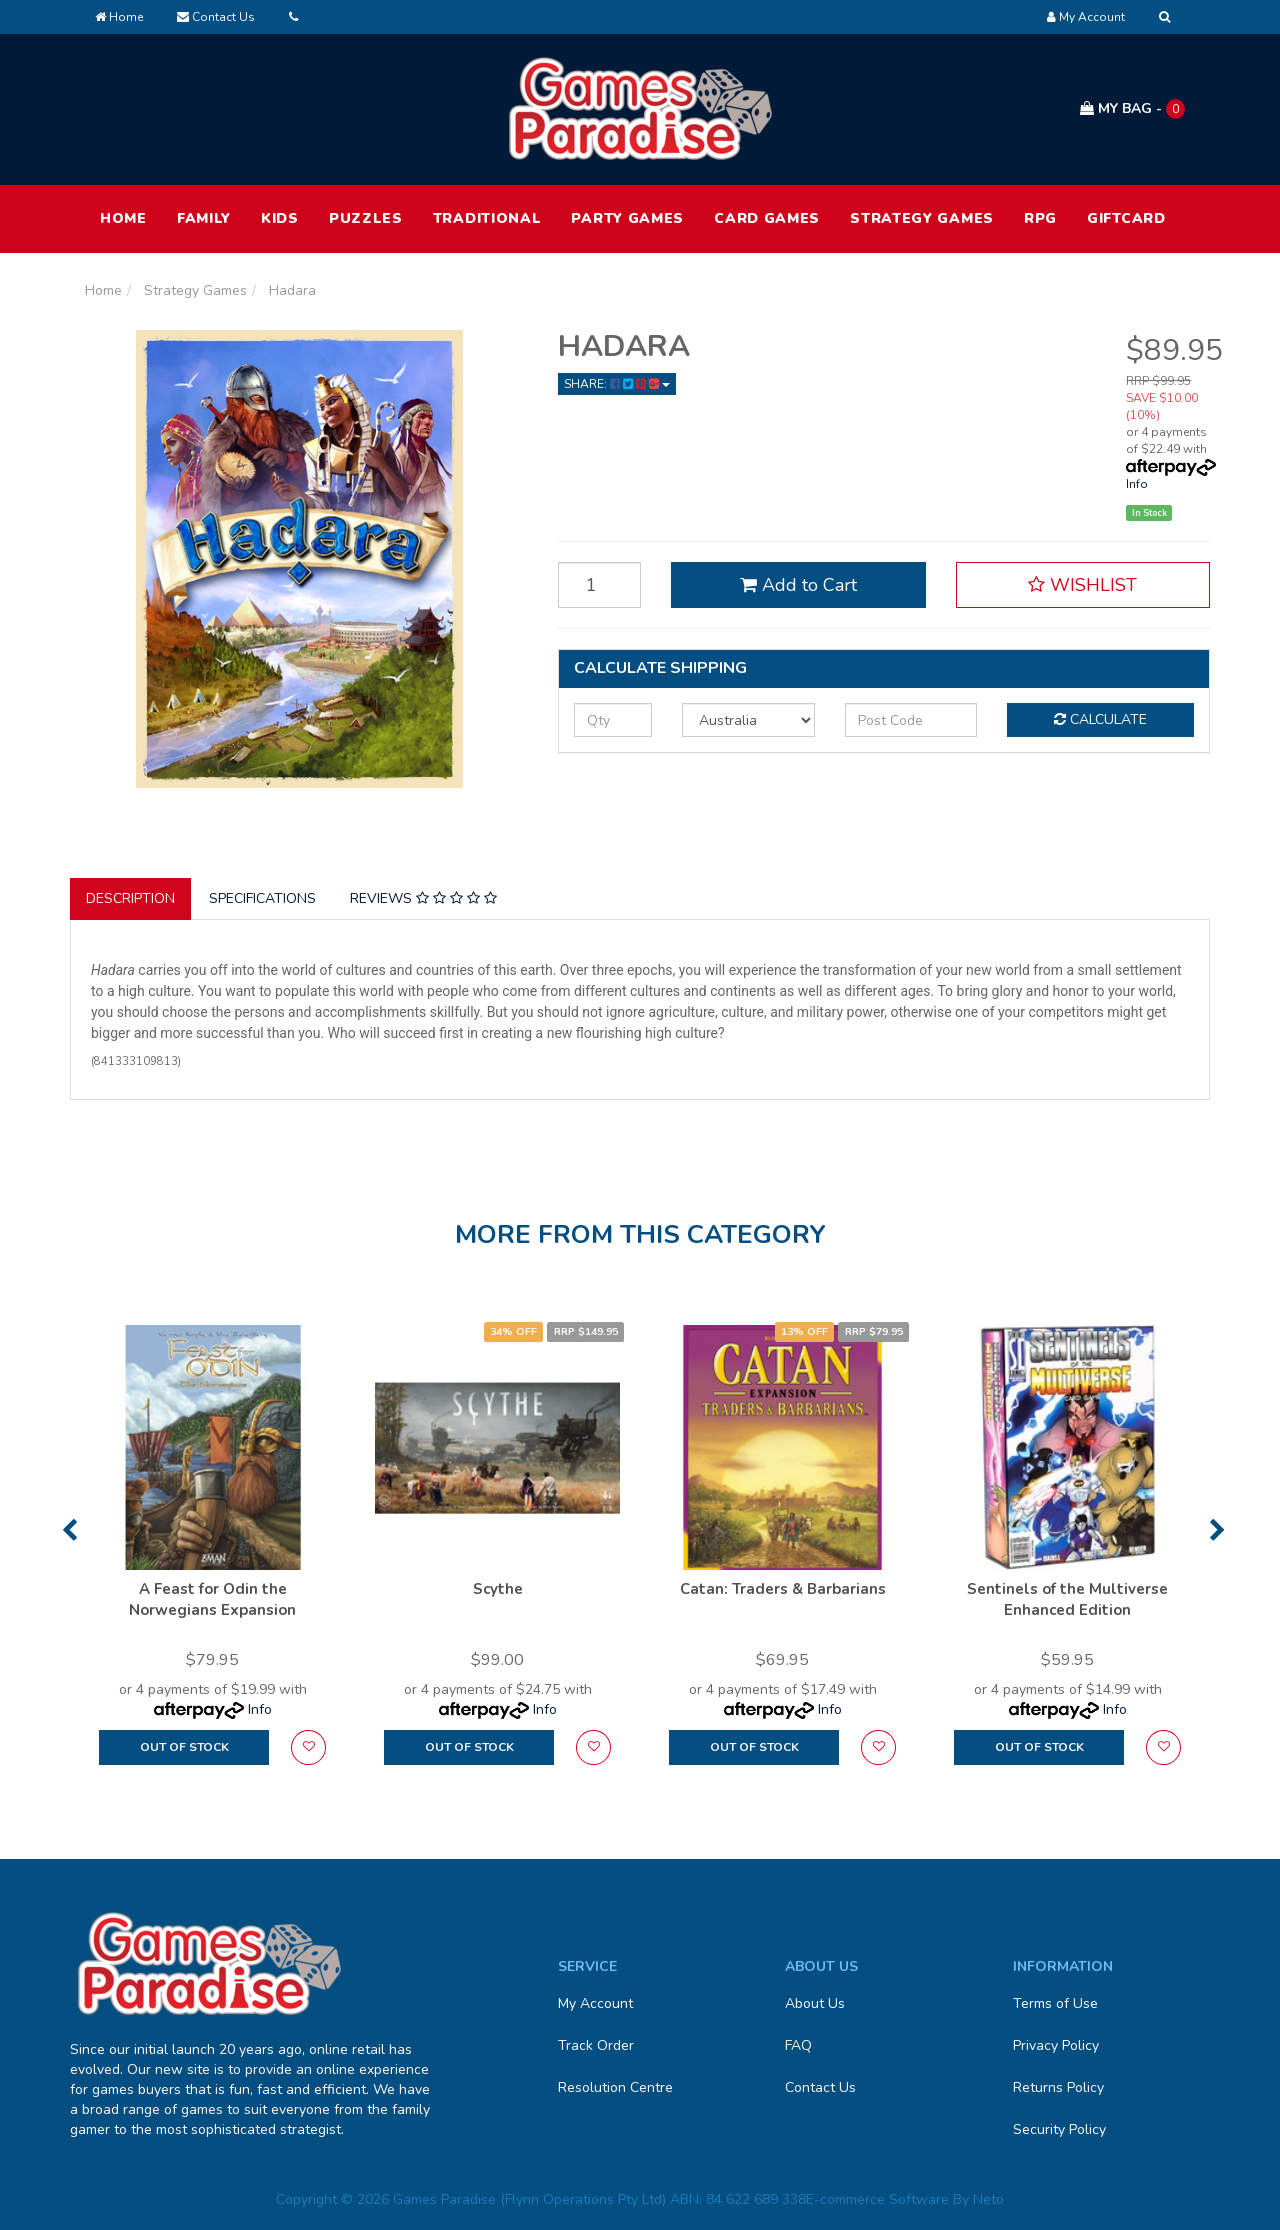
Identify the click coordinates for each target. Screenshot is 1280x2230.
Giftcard (1126, 218)
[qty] (613, 720)
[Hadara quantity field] (600, 585)
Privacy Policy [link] (1056, 2045)
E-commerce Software (877, 2199)
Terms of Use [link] (1055, 2003)
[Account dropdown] (1086, 17)
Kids (280, 218)
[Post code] (911, 720)
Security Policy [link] (1059, 2129)
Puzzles (366, 218)
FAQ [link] (798, 2045)
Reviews (423, 898)
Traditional (487, 218)
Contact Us (216, 17)
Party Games (627, 218)
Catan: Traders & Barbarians (783, 1589)
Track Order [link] (596, 2045)
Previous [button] (69, 1530)
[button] (1083, 585)
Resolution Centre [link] (615, 2087)
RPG (1040, 218)
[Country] (748, 720)
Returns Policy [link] (1058, 2087)
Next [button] (1217, 1530)
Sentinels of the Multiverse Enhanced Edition (1067, 1599)
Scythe (498, 1589)
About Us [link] (815, 2003)
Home (119, 17)
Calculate (1100, 719)
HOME (123, 218)
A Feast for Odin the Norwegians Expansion (212, 1599)
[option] (212, 1554)
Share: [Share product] (617, 384)
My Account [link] (595, 2003)
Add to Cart (798, 585)
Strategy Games (922, 218)
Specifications (262, 898)
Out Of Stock (184, 1747)
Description (130, 898)
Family (204, 218)
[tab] (131, 899)
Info (1137, 484)
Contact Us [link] (820, 2087)
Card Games (767, 218)
